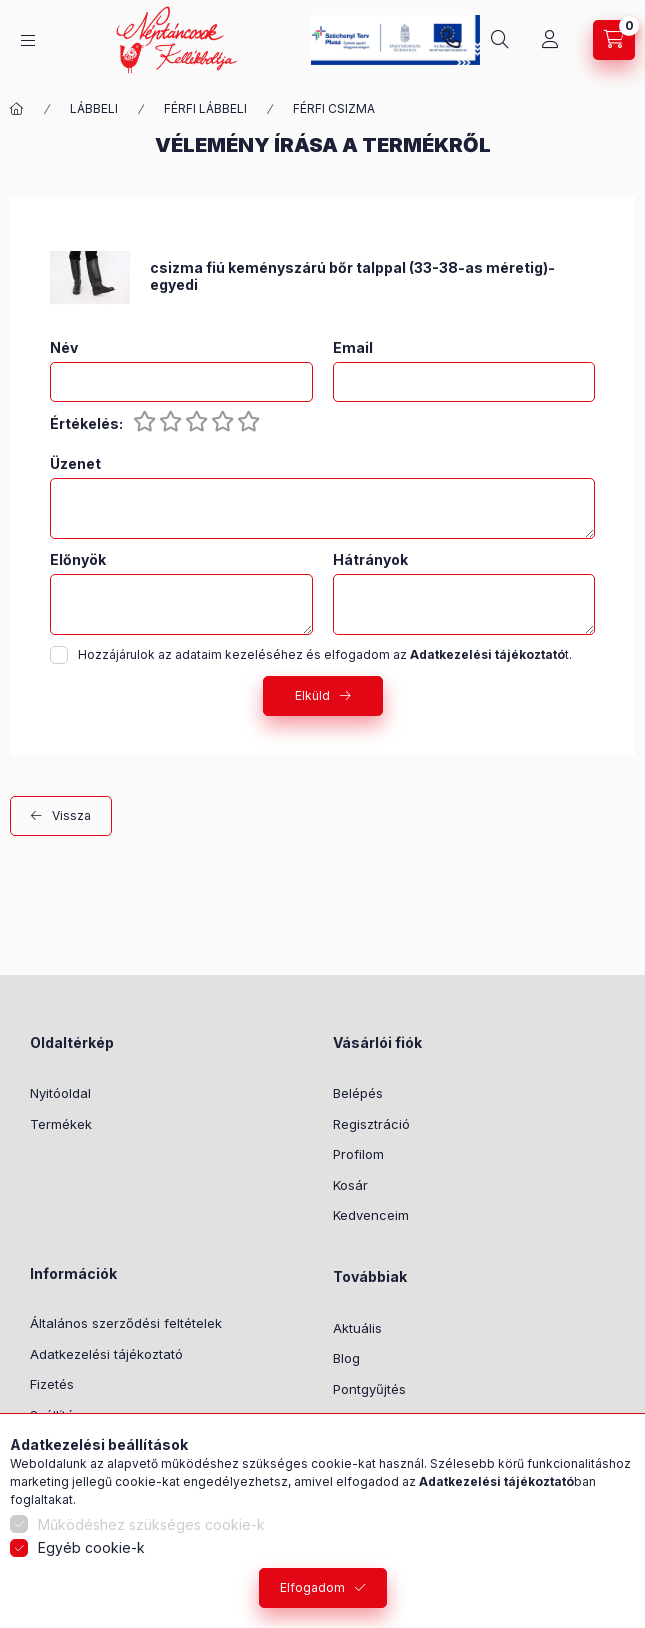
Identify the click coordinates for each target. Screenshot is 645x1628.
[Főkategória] (17, 109)
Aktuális (357, 1328)
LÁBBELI (94, 108)
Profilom (358, 1154)
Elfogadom (312, 1587)
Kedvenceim (371, 1215)
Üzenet (75, 464)
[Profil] (550, 40)
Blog (346, 1358)
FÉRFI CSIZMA (334, 108)
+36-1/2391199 (451, 40)
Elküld (312, 695)
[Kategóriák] (28, 40)
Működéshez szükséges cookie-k (151, 1524)
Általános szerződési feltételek (126, 1323)
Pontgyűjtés (369, 1389)
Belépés (358, 1093)
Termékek (61, 1124)
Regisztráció (371, 1124)
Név (64, 348)
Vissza (71, 815)
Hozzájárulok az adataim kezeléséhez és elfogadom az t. (325, 654)
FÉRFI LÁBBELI (205, 108)
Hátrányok (370, 560)
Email (353, 348)
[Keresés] (500, 40)
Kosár (350, 1185)
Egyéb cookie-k (91, 1547)
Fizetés (52, 1384)
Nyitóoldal (60, 1093)
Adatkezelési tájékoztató (106, 1354)
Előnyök (78, 560)
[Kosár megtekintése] (614, 40)
